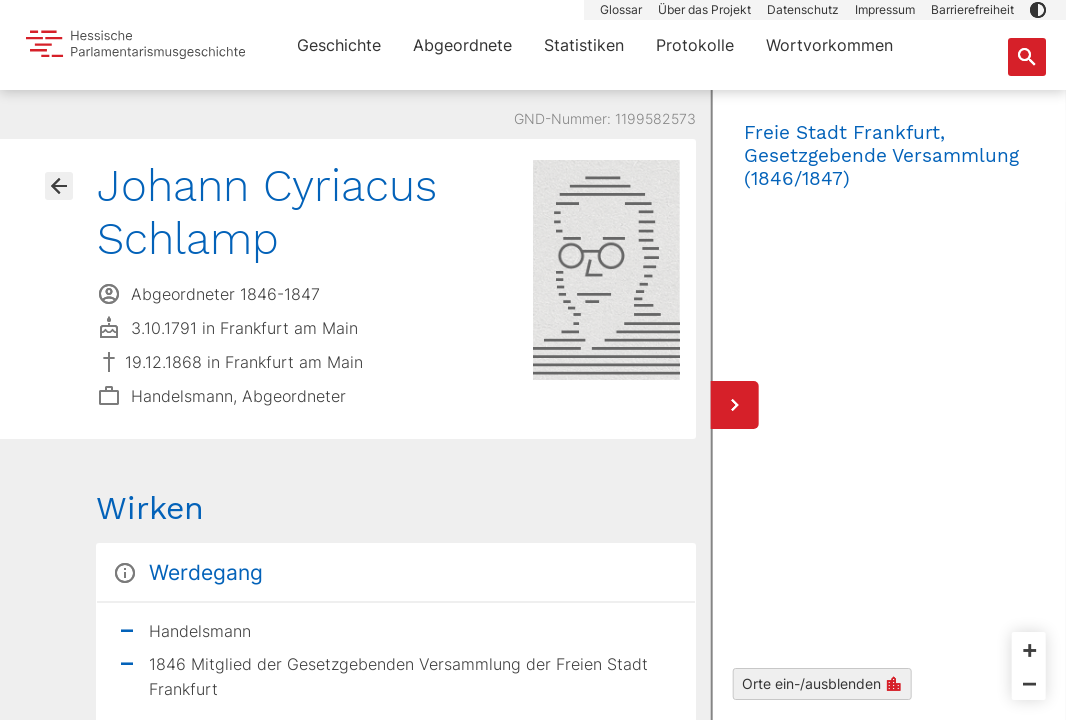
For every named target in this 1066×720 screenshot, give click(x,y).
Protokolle (695, 45)
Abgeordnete (462, 45)
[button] (1038, 10)
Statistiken (584, 45)
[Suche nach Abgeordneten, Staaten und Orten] (1027, 57)
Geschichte (339, 45)
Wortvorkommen (829, 45)
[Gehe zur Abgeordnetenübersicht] (59, 186)
